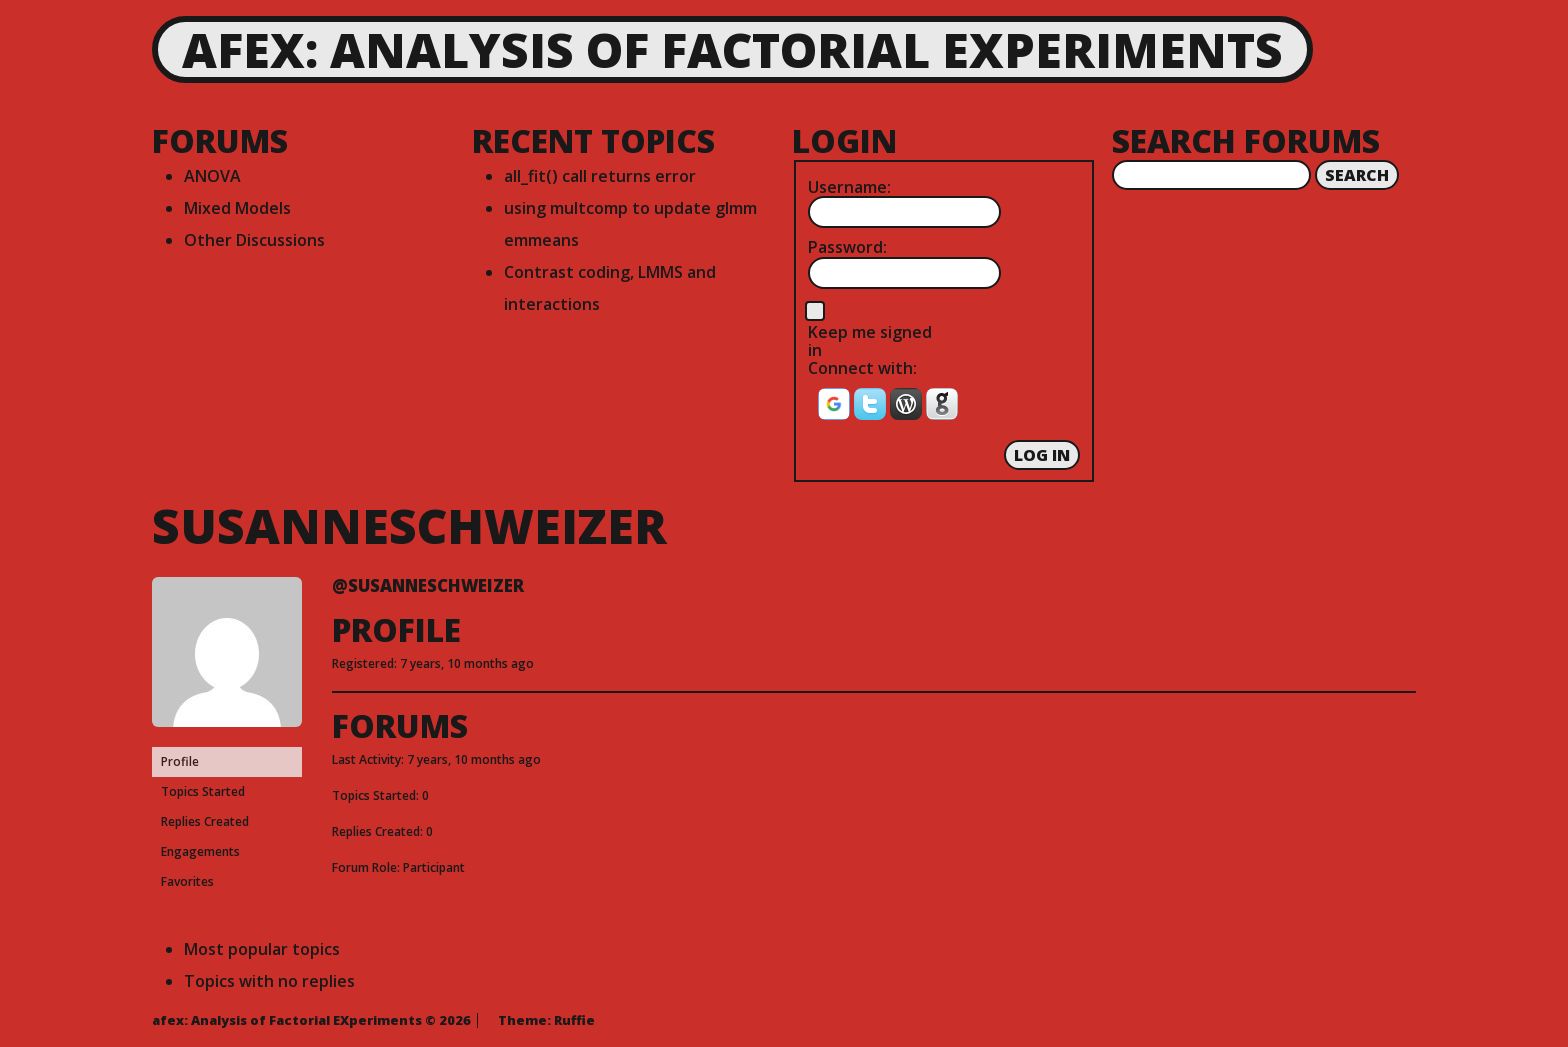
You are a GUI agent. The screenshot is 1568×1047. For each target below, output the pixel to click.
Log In (1042, 455)
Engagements (200, 851)
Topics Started (203, 791)
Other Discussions (254, 240)
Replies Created (205, 821)
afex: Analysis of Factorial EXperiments (732, 49)
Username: (849, 187)
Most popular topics (262, 949)
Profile (180, 761)
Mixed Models (237, 208)
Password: (847, 247)
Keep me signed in (870, 341)
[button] (836, 410)
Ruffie (574, 1020)
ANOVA (212, 176)
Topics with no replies (269, 981)
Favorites (187, 881)
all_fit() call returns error (600, 176)
